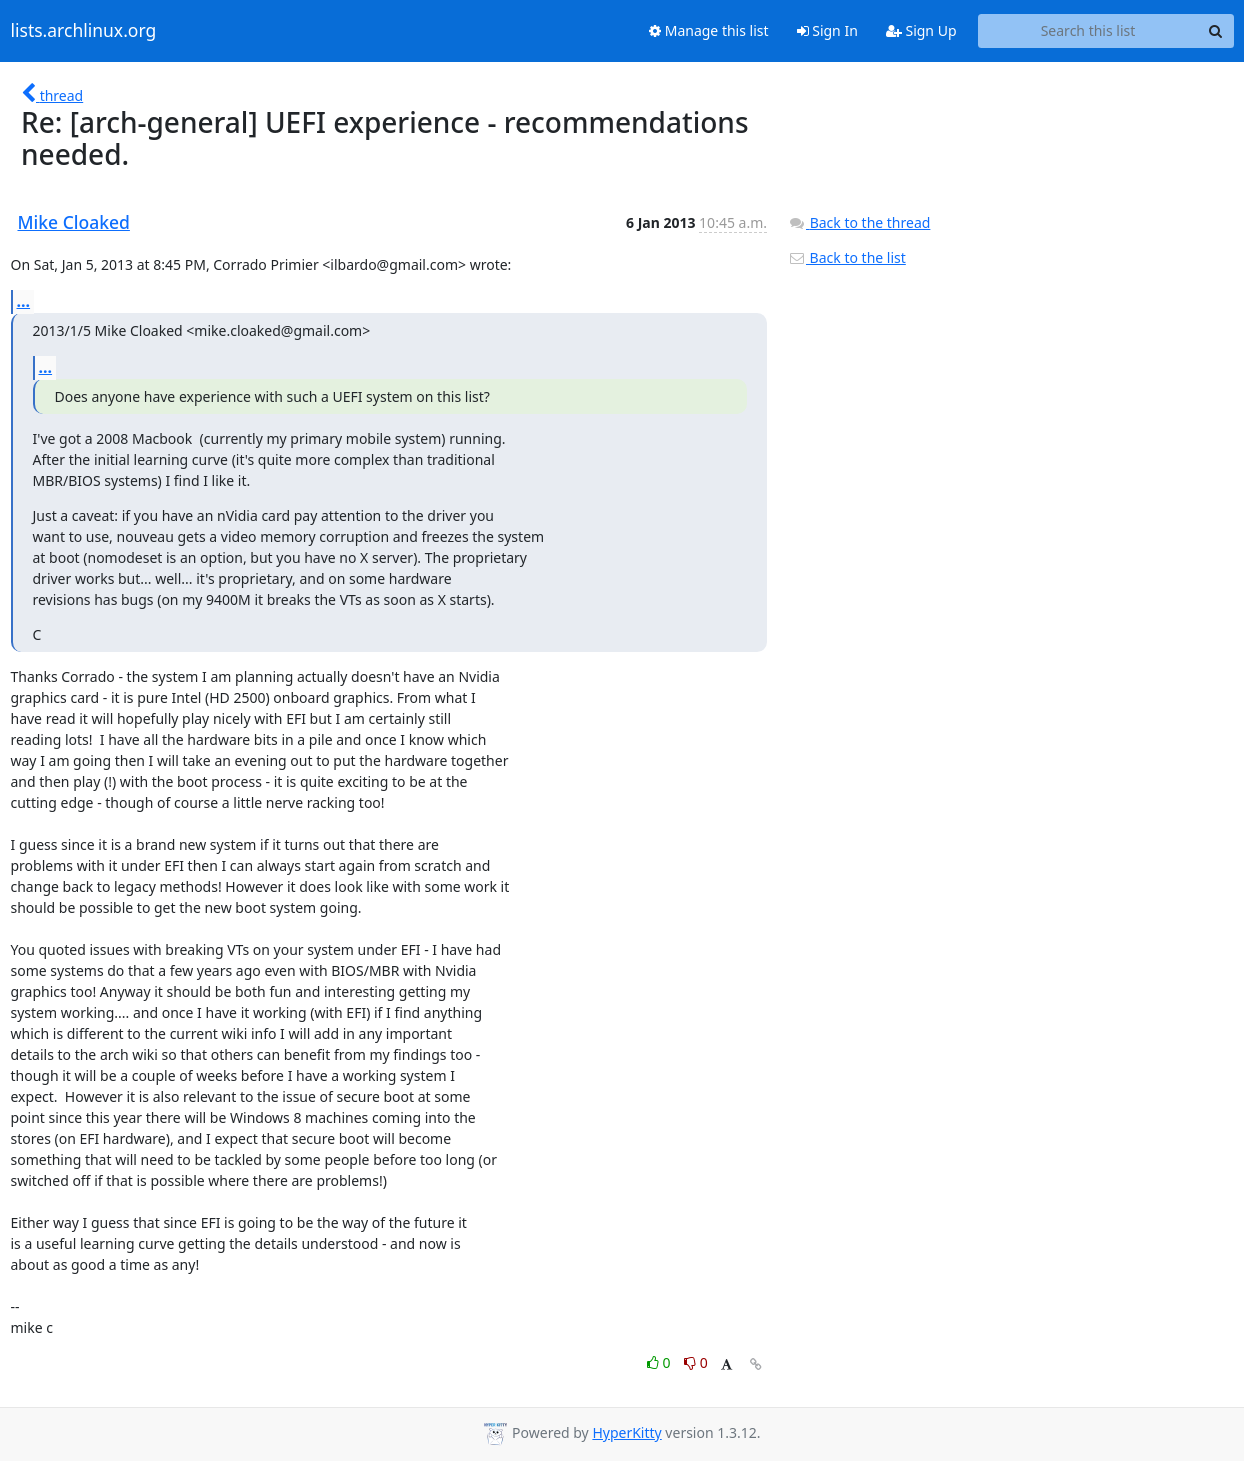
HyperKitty (626, 1432)
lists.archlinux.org (84, 31)
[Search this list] (1088, 31)
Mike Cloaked (74, 222)
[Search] (1216, 31)
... (24, 301)
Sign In (827, 30)
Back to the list (847, 257)
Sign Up (921, 30)
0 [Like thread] (660, 1362)
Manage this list (709, 30)
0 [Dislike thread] (696, 1362)
